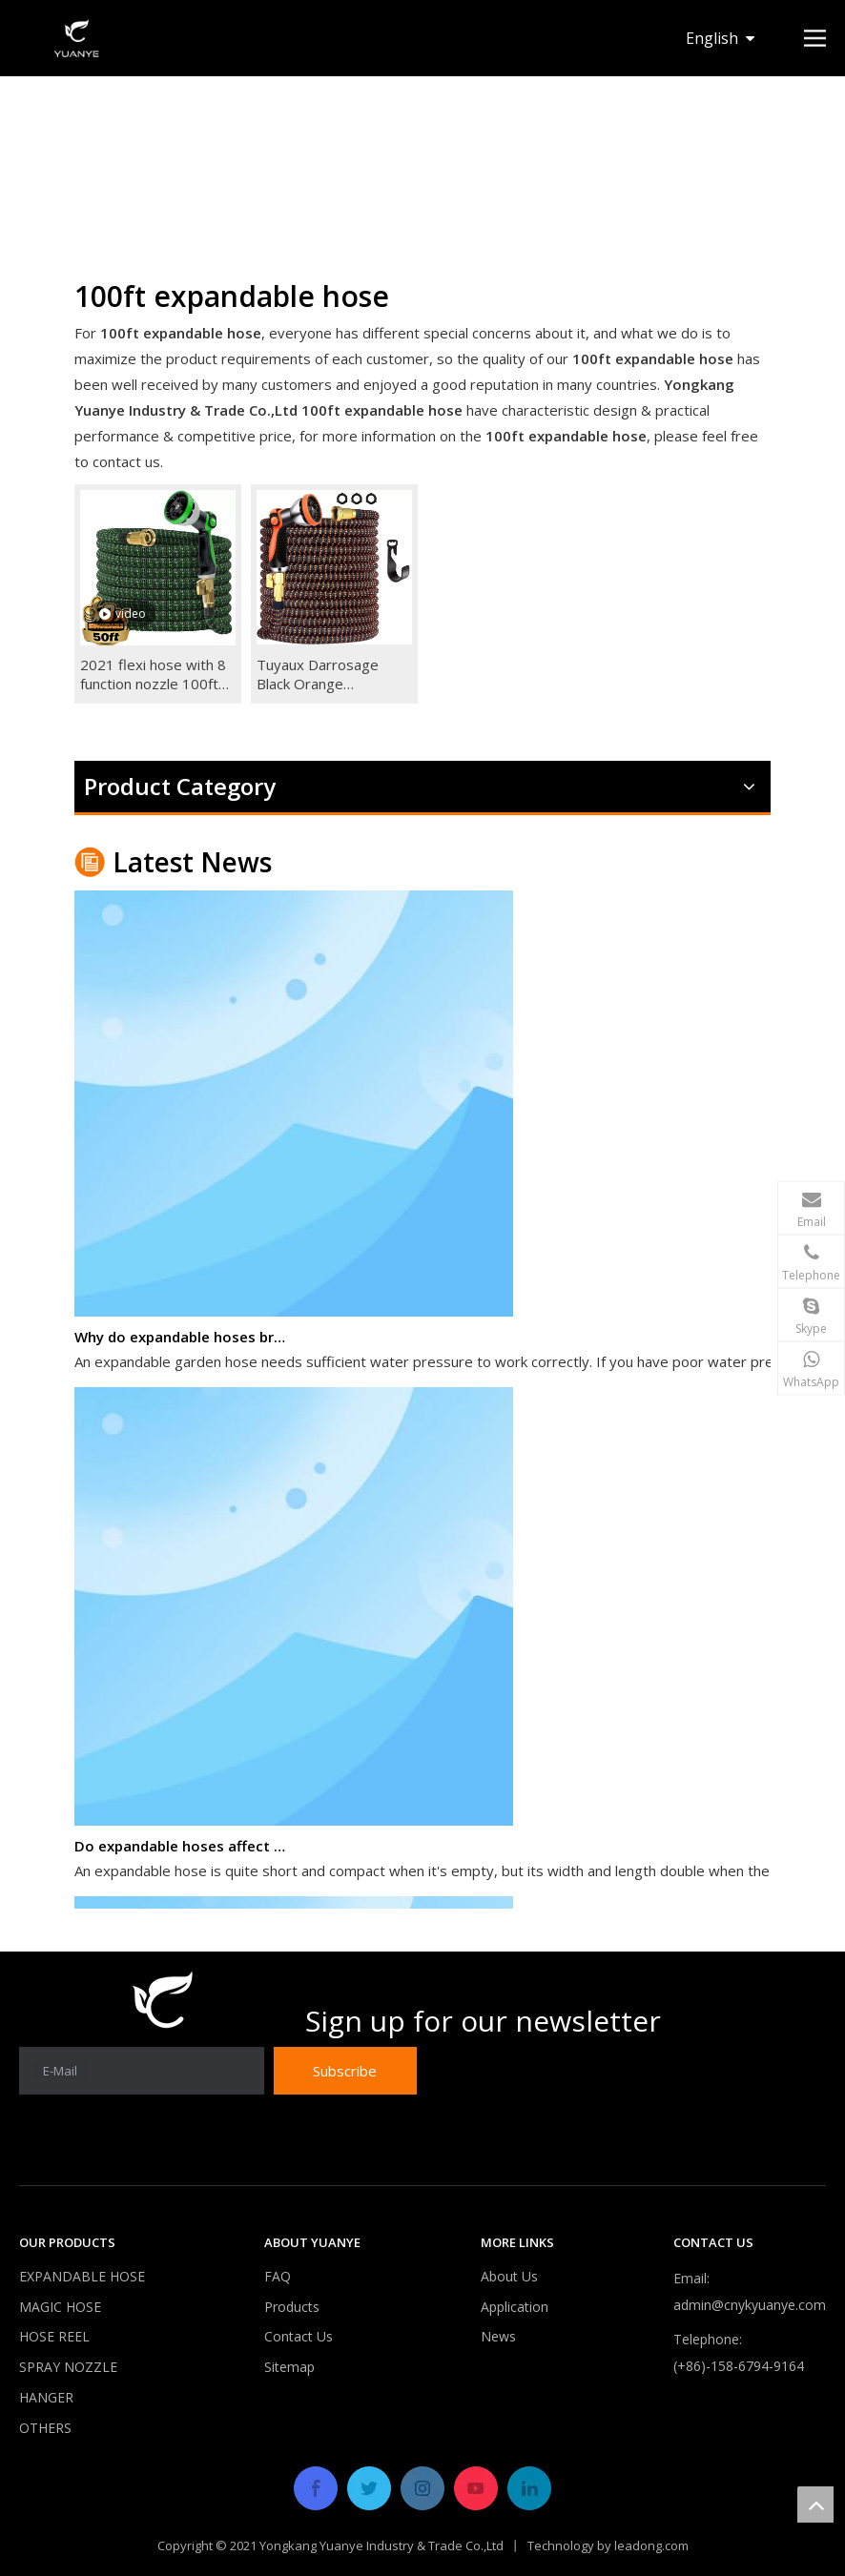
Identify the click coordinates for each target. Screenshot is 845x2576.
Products (291, 2307)
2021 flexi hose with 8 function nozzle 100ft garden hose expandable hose (153, 674)
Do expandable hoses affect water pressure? (182, 1851)
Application (514, 2307)
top (815, 2504)
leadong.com (651, 2545)
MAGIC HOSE (60, 2307)
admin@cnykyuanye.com (749, 2305)
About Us (509, 2276)
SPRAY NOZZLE (68, 2367)
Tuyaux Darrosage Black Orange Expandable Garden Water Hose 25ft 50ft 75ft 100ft (329, 674)
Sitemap (289, 2367)
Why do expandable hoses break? (182, 1342)
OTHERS (45, 2428)
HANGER (46, 2397)
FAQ (277, 2276)
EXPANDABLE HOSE (82, 2276)
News (498, 2336)
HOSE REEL (54, 2336)
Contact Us (298, 2336)
